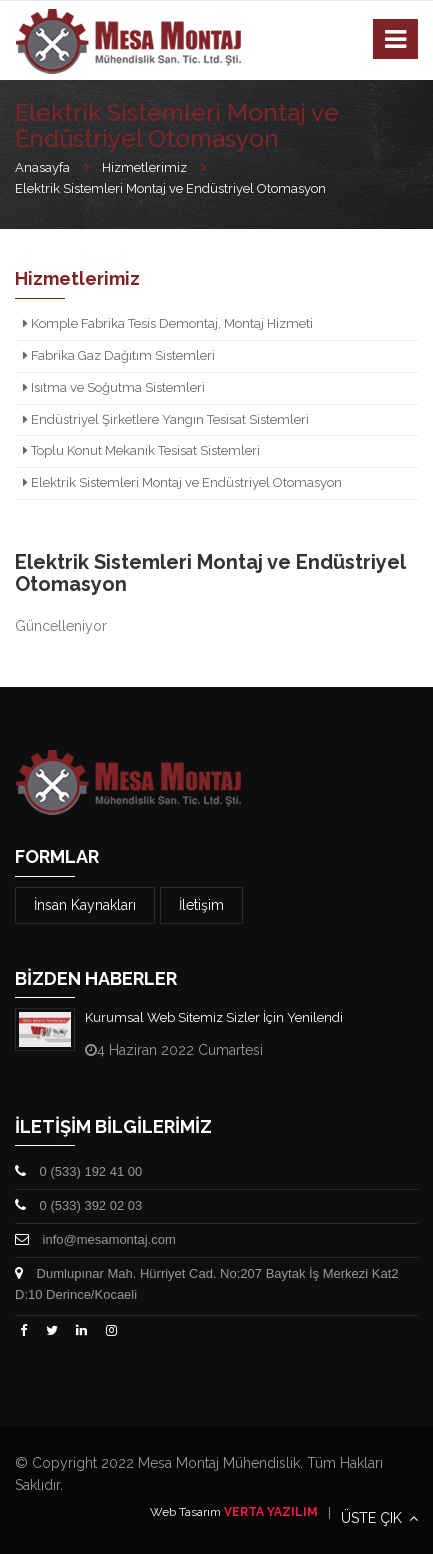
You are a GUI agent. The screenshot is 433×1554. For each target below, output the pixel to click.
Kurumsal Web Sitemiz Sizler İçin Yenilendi (214, 1017)
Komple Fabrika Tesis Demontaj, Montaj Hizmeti (168, 323)
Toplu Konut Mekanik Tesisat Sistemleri (141, 450)
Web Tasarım (185, 1512)
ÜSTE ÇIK (379, 1518)
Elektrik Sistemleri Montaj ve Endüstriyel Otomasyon (182, 482)
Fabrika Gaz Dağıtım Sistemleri (119, 355)
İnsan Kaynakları (85, 905)
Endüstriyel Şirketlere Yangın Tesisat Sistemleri (166, 419)
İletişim (201, 905)
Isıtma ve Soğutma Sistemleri (114, 387)
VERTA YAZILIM (271, 1512)
